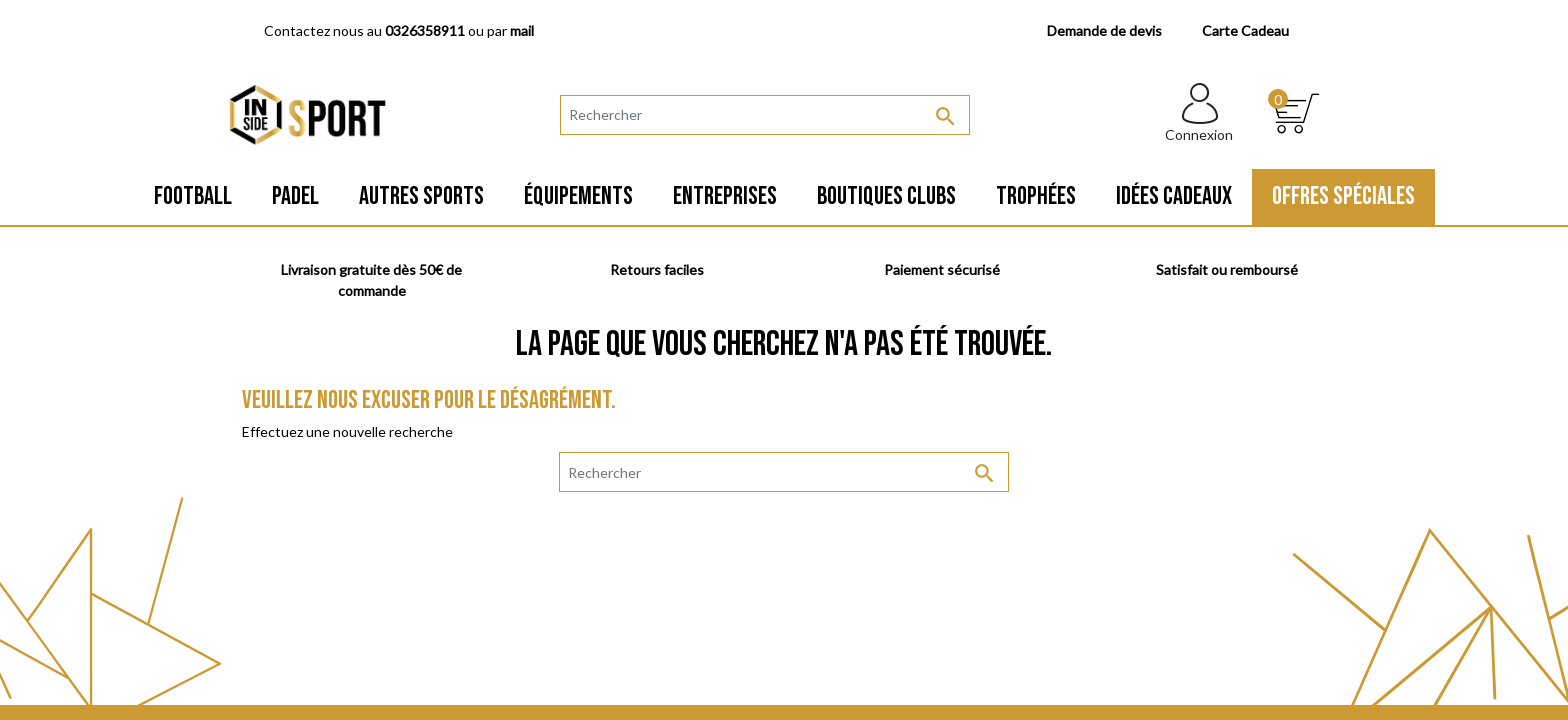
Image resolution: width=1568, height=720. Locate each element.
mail (522, 30)
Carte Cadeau (1245, 30)
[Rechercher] (765, 115)
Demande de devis (1104, 30)
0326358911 (425, 30)
